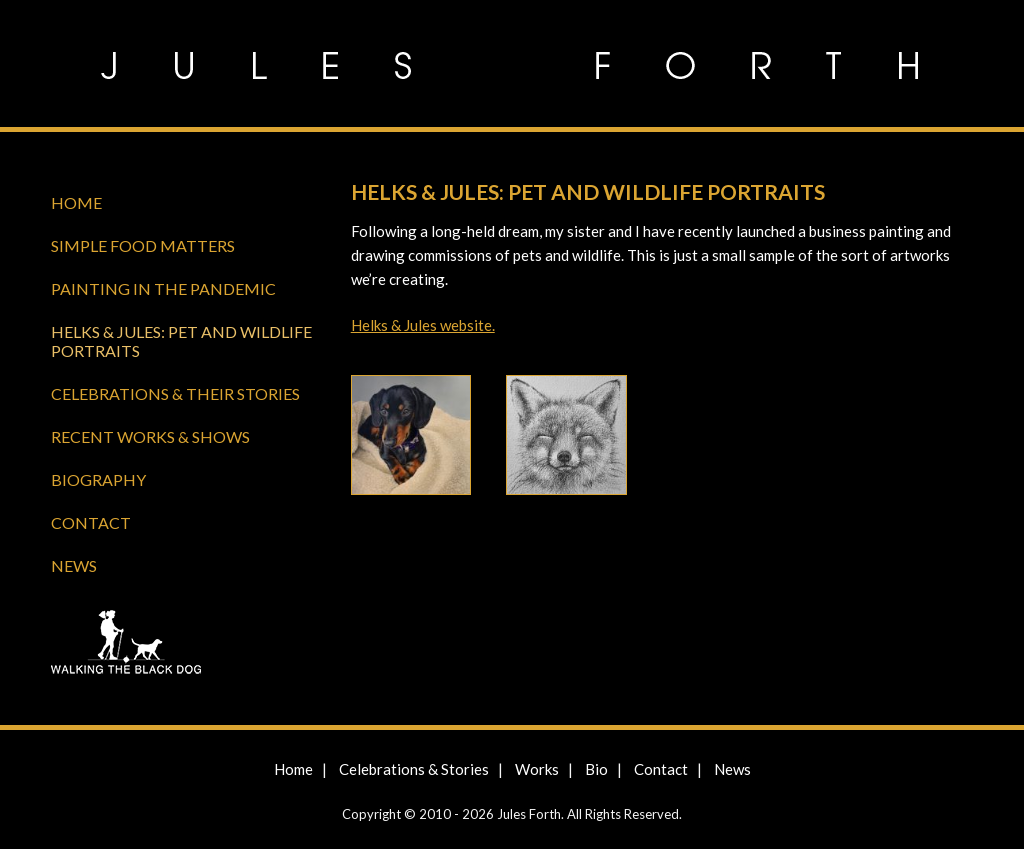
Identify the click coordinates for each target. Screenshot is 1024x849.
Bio (596, 769)
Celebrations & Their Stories (175, 393)
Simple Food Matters (143, 245)
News (74, 565)
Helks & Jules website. (423, 325)
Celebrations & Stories (414, 769)
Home (76, 202)
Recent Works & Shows (150, 436)
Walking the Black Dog (184, 645)
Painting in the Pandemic (163, 288)
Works (537, 769)
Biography (98, 479)
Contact (91, 522)
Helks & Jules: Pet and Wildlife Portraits (181, 341)
